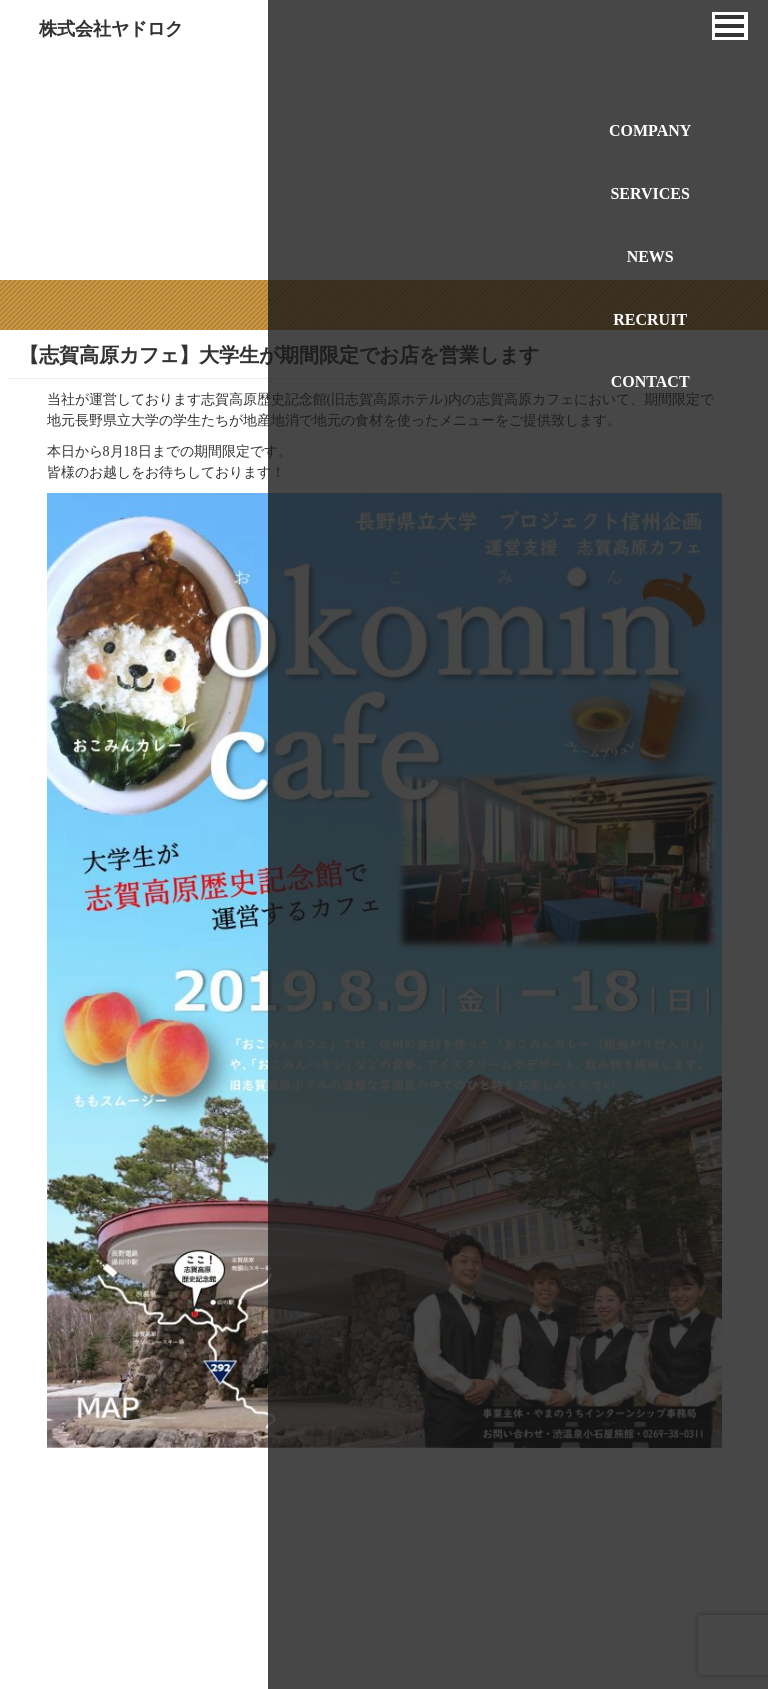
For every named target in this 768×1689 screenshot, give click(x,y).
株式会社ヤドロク (111, 29)
